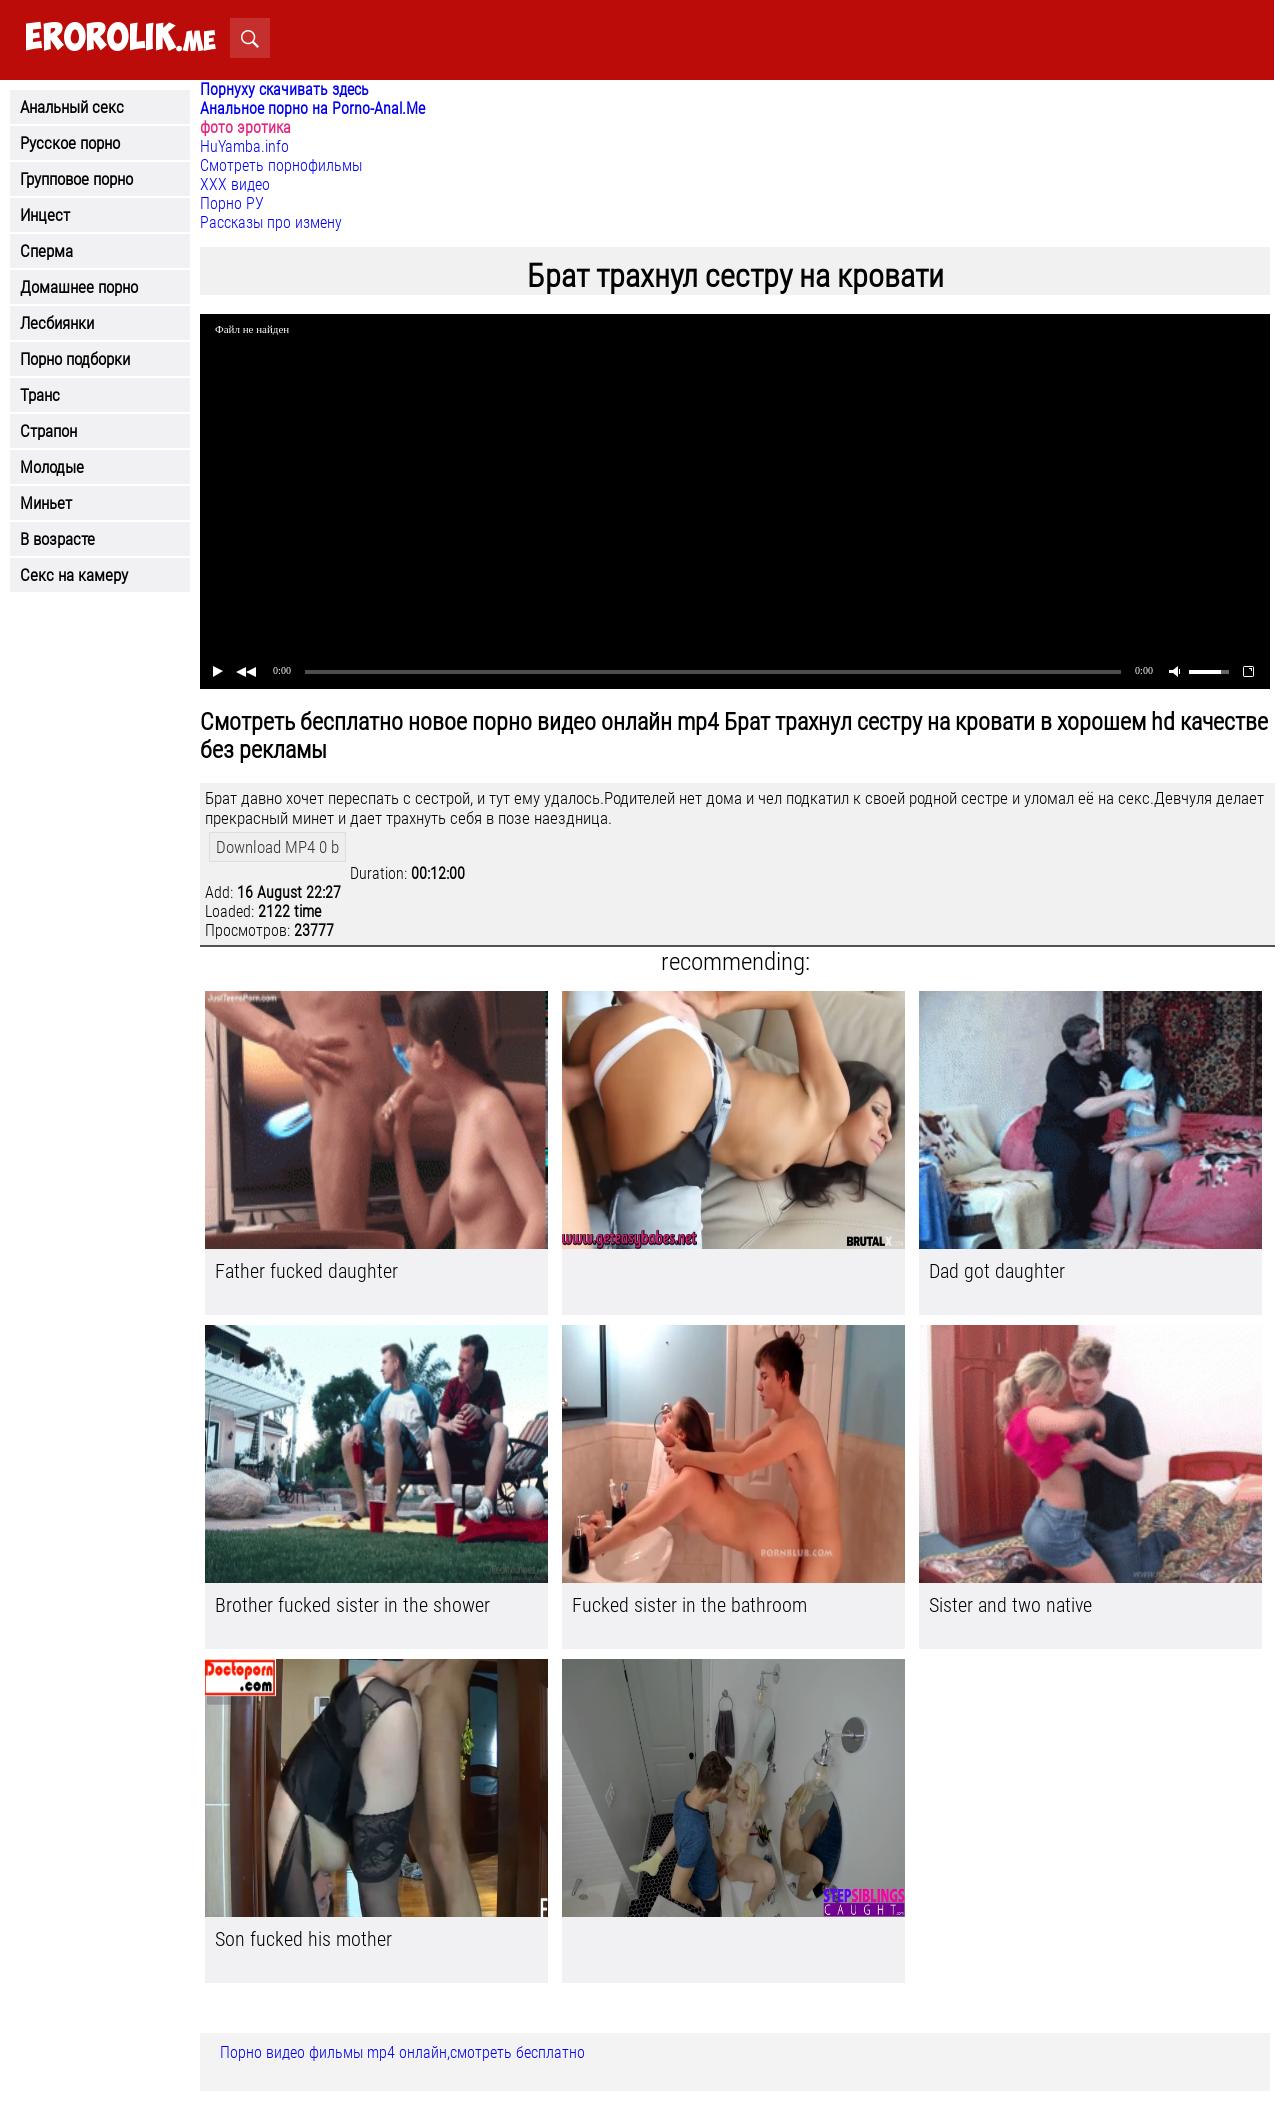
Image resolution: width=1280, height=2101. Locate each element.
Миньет (46, 503)
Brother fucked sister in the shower (352, 1605)
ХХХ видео (235, 184)
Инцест (45, 215)
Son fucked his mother (303, 1939)
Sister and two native (1010, 1605)
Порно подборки (75, 359)
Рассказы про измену (271, 222)
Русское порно (70, 143)
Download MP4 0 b (277, 847)
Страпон (48, 431)
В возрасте (57, 539)
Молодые (52, 467)
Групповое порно (76, 179)
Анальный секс (72, 107)
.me (120, 38)
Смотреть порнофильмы (281, 165)
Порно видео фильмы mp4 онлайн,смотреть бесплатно (402, 2052)
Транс (40, 395)
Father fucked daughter (306, 1271)
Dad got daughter (997, 1271)
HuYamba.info (244, 146)
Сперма (46, 251)
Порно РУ (232, 203)
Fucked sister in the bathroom (689, 1605)
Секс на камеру (74, 575)
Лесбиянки (57, 323)
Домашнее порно (79, 287)
